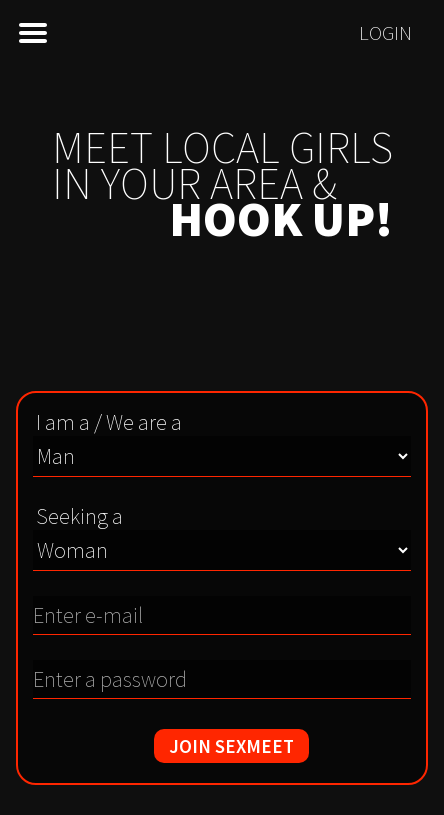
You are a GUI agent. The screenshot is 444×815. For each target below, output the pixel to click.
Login (385, 33)
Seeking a (79, 516)
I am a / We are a (109, 422)
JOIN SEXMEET (231, 746)
